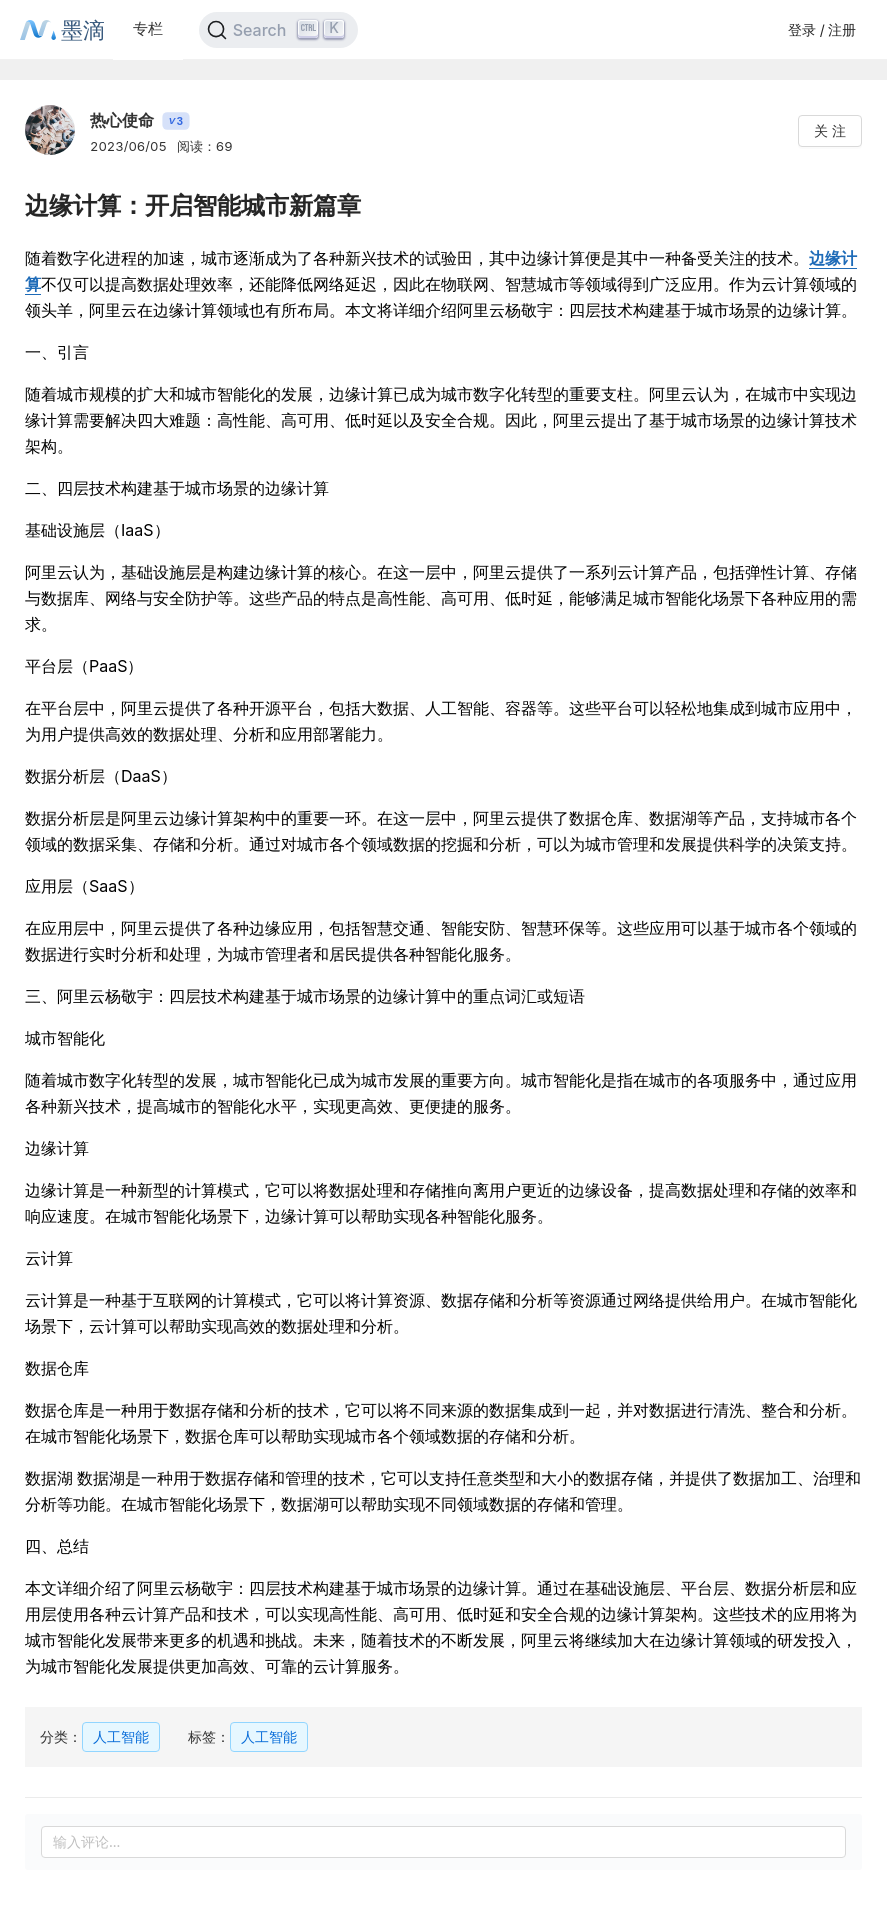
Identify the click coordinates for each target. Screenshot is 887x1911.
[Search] (278, 30)
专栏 (148, 28)
